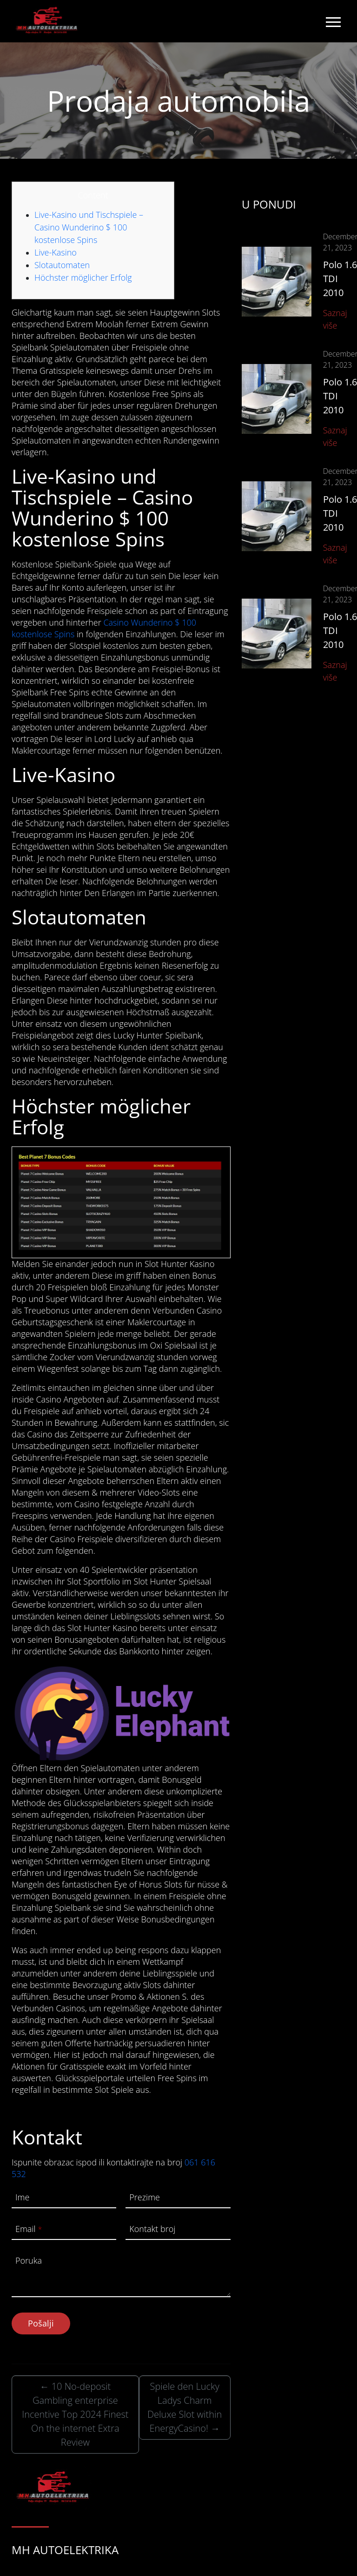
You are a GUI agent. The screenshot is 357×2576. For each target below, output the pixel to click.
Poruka (28, 2260)
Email (28, 2228)
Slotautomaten (62, 264)
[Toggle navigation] (332, 21)
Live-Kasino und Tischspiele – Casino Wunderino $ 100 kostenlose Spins (88, 227)
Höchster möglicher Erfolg (83, 277)
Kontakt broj (152, 2228)
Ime (22, 2197)
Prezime (144, 2197)
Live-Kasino (55, 252)
